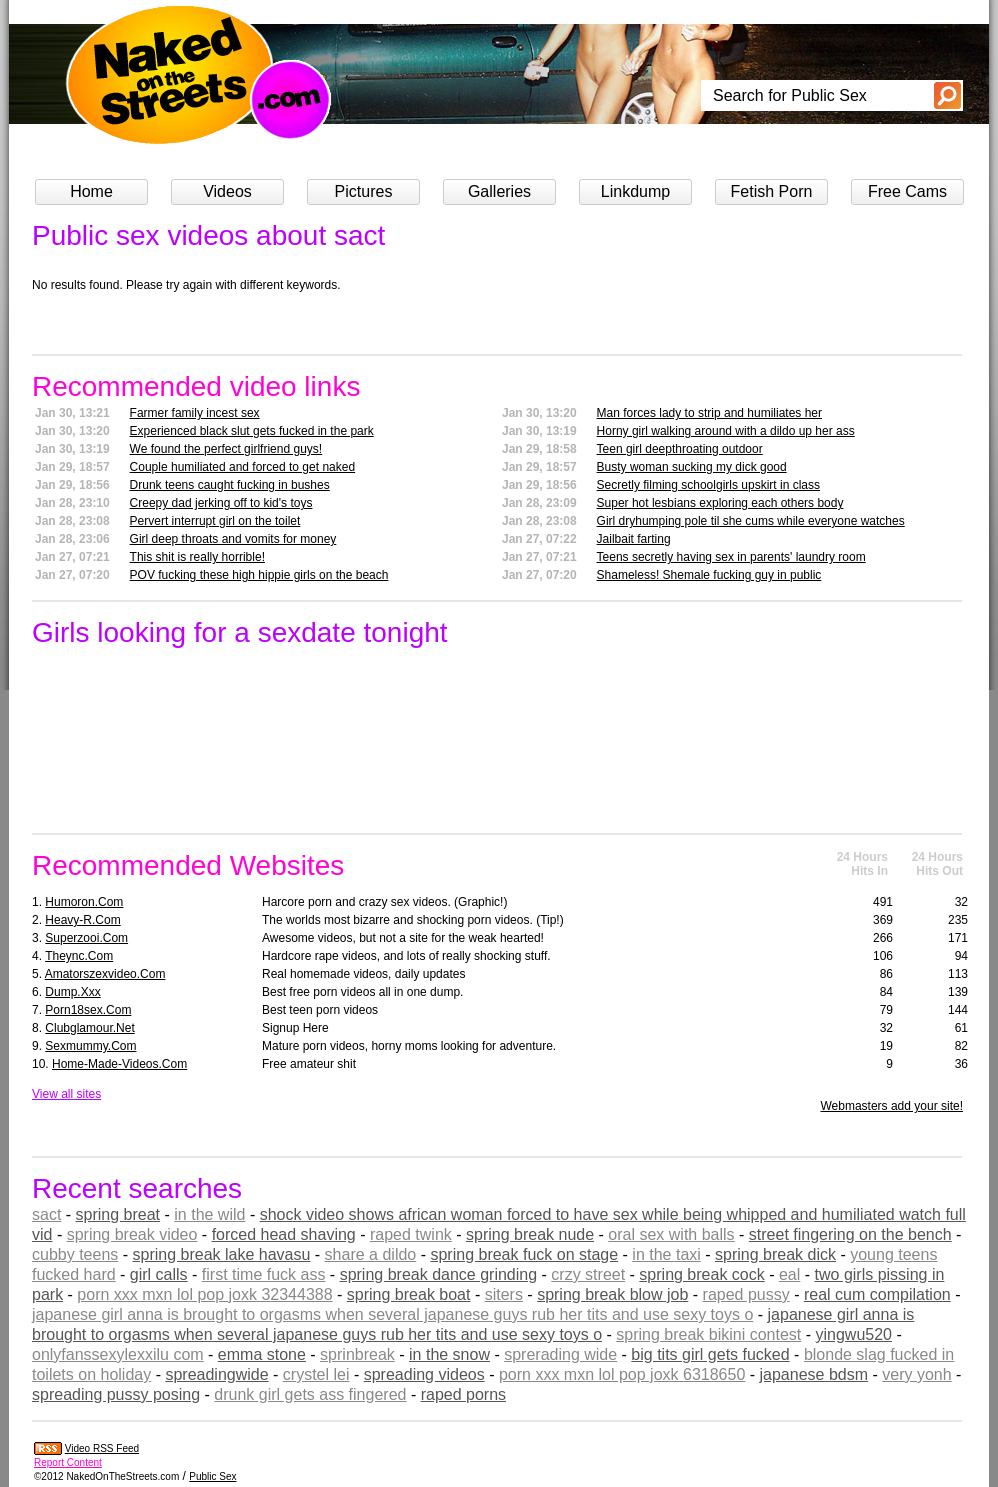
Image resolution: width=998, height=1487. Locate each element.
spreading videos (424, 1374)
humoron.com (84, 902)
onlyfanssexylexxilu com (118, 1354)
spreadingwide (216, 1374)
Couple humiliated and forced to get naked (243, 467)
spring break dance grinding (438, 1274)
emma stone (262, 1354)
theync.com (79, 956)
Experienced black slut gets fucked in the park (252, 431)
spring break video (132, 1234)
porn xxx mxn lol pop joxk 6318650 (622, 1374)
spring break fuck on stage (524, 1254)
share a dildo (371, 1254)
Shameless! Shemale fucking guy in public (709, 575)
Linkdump (635, 191)
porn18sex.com (88, 1010)
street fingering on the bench (850, 1234)
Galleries (499, 191)
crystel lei (316, 1374)
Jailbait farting (634, 539)
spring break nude (530, 1234)
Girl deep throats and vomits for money (233, 539)
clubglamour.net (89, 1028)
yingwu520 (854, 1334)
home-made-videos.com (119, 1064)
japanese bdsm (814, 1374)
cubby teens (75, 1254)
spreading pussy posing (116, 1394)
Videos (227, 191)
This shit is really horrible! (197, 557)
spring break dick (775, 1254)
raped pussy (746, 1294)
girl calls (159, 1274)
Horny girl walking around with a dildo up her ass (726, 431)
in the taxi (666, 1254)
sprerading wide (560, 1354)
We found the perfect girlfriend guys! (226, 449)
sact (46, 1214)
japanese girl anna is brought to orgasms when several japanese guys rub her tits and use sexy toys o (392, 1314)
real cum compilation (877, 1294)
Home (91, 191)
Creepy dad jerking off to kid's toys (221, 503)
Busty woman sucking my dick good (692, 467)
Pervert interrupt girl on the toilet (215, 521)
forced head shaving (284, 1234)
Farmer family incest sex (195, 413)
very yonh (916, 1374)
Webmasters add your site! (891, 1106)
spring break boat (409, 1294)
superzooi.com (86, 938)
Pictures (364, 191)
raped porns (463, 1394)
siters (504, 1294)
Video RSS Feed (102, 1448)
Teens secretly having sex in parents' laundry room (731, 557)
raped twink (411, 1234)
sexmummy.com (90, 1046)
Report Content (68, 1462)
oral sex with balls (671, 1234)
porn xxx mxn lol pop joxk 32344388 (204, 1294)
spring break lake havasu (222, 1254)
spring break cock (701, 1274)
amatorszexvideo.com (105, 974)
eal (789, 1274)
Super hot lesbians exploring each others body (720, 503)
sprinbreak (357, 1354)
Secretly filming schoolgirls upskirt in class (708, 485)
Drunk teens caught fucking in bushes (230, 485)
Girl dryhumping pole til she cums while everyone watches (751, 521)
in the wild (209, 1214)
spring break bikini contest (708, 1334)
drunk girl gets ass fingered (310, 1394)
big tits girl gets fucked (710, 1354)
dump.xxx (72, 992)
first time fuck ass (264, 1274)
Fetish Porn (772, 191)
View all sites (66, 1094)
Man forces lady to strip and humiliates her (709, 413)
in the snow (449, 1354)
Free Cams (907, 191)
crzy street (588, 1274)
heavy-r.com (82, 920)
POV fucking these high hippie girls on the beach (259, 575)
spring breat (118, 1214)
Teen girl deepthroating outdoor (680, 449)
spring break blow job (612, 1294)
